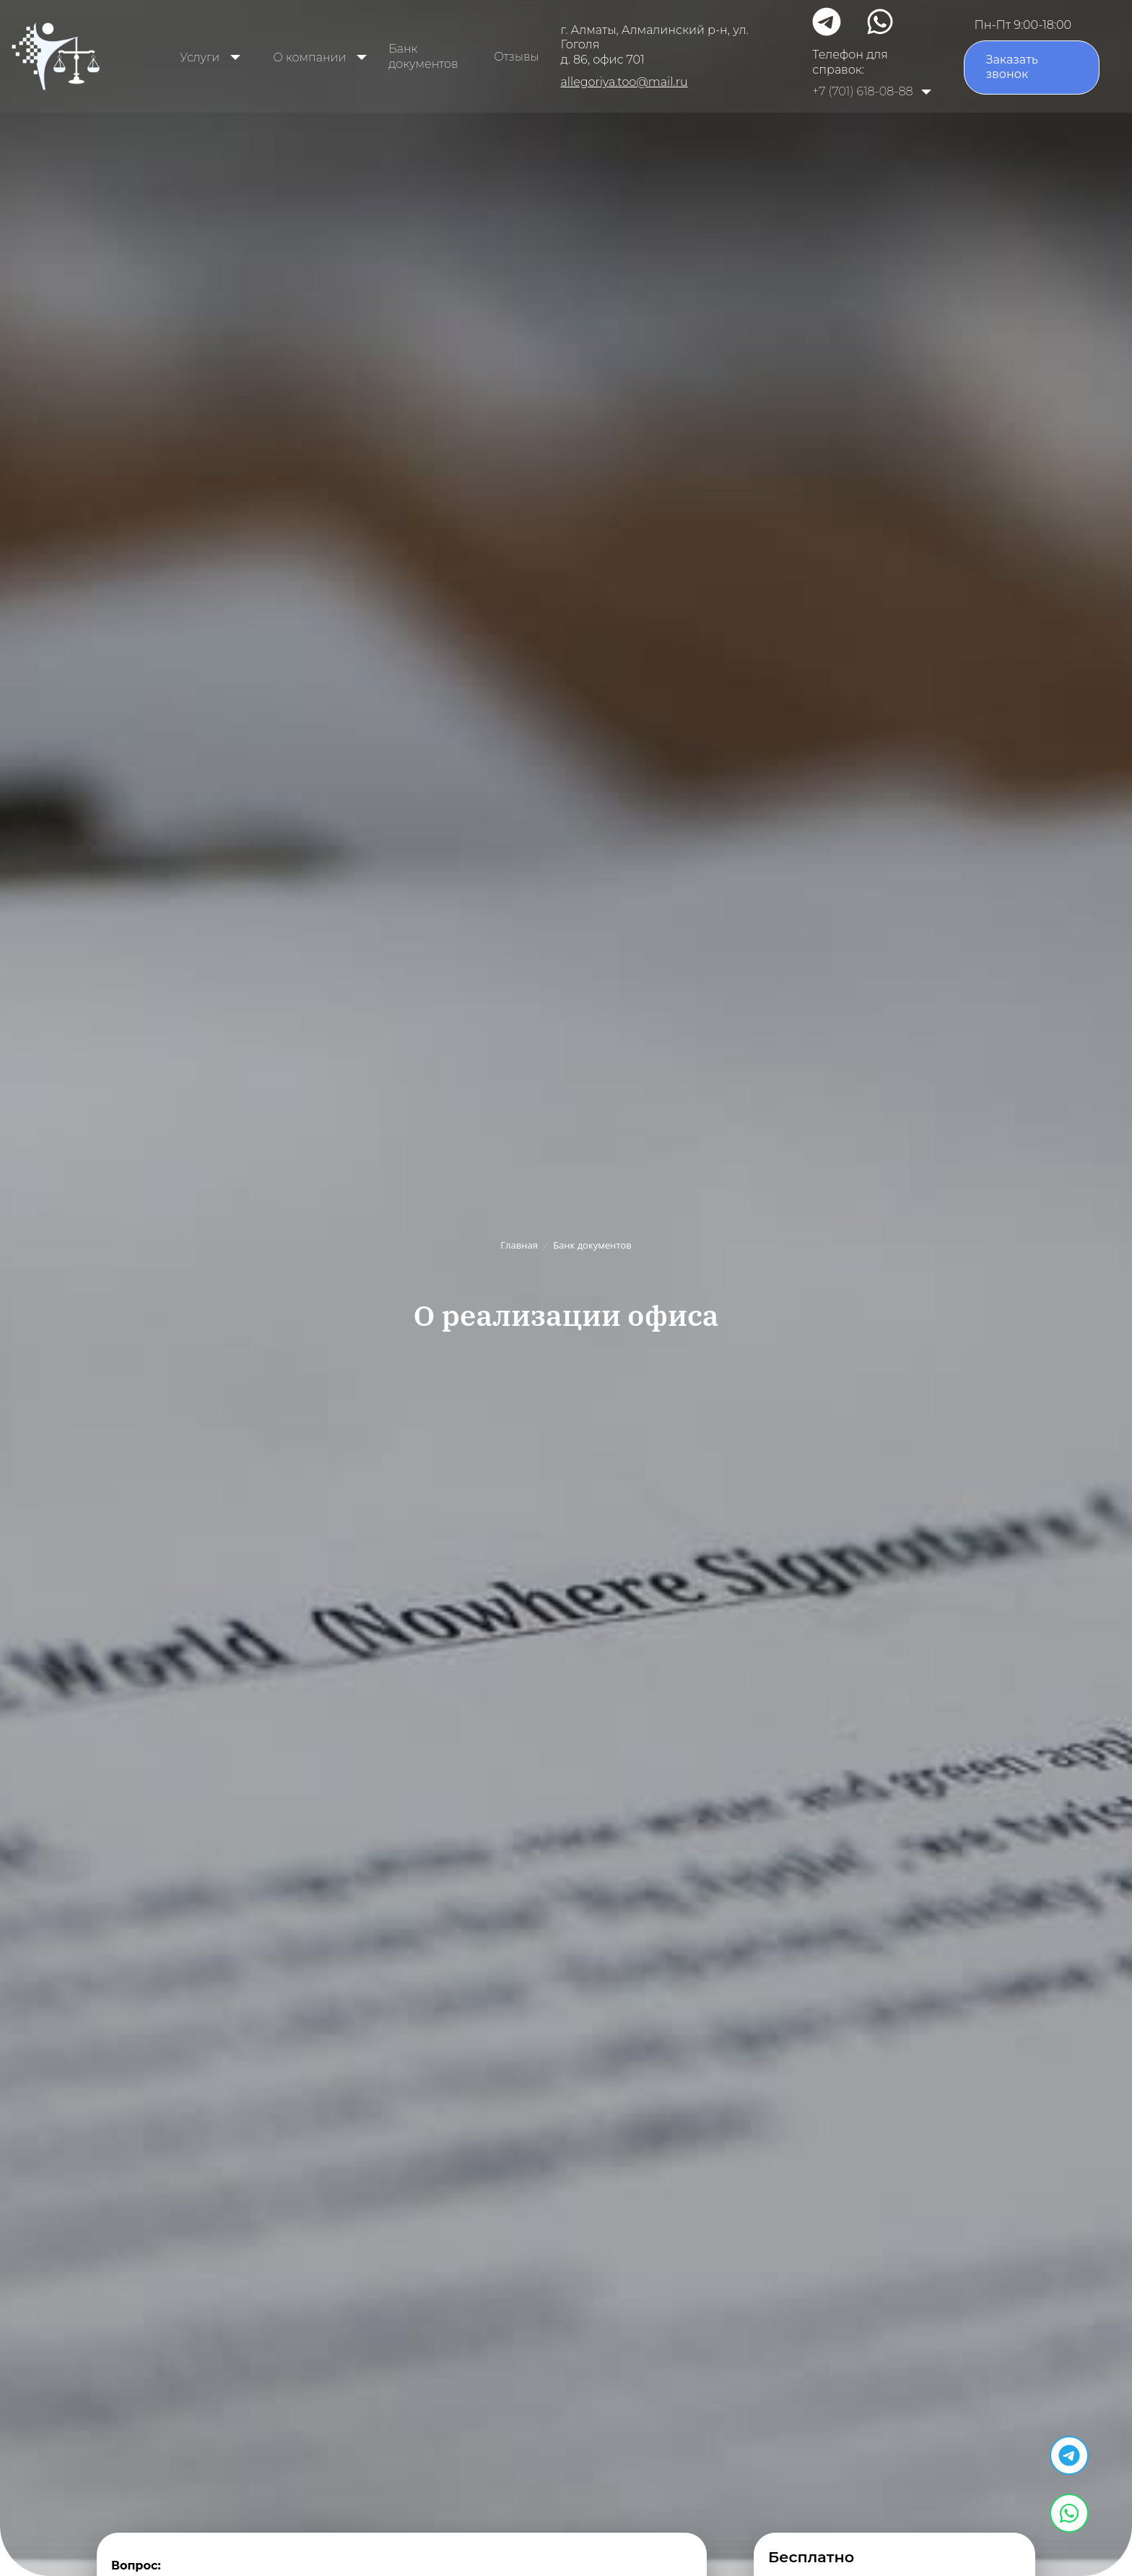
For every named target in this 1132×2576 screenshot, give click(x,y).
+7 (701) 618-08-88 (862, 91)
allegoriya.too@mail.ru (623, 82)
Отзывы (516, 57)
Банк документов (423, 56)
